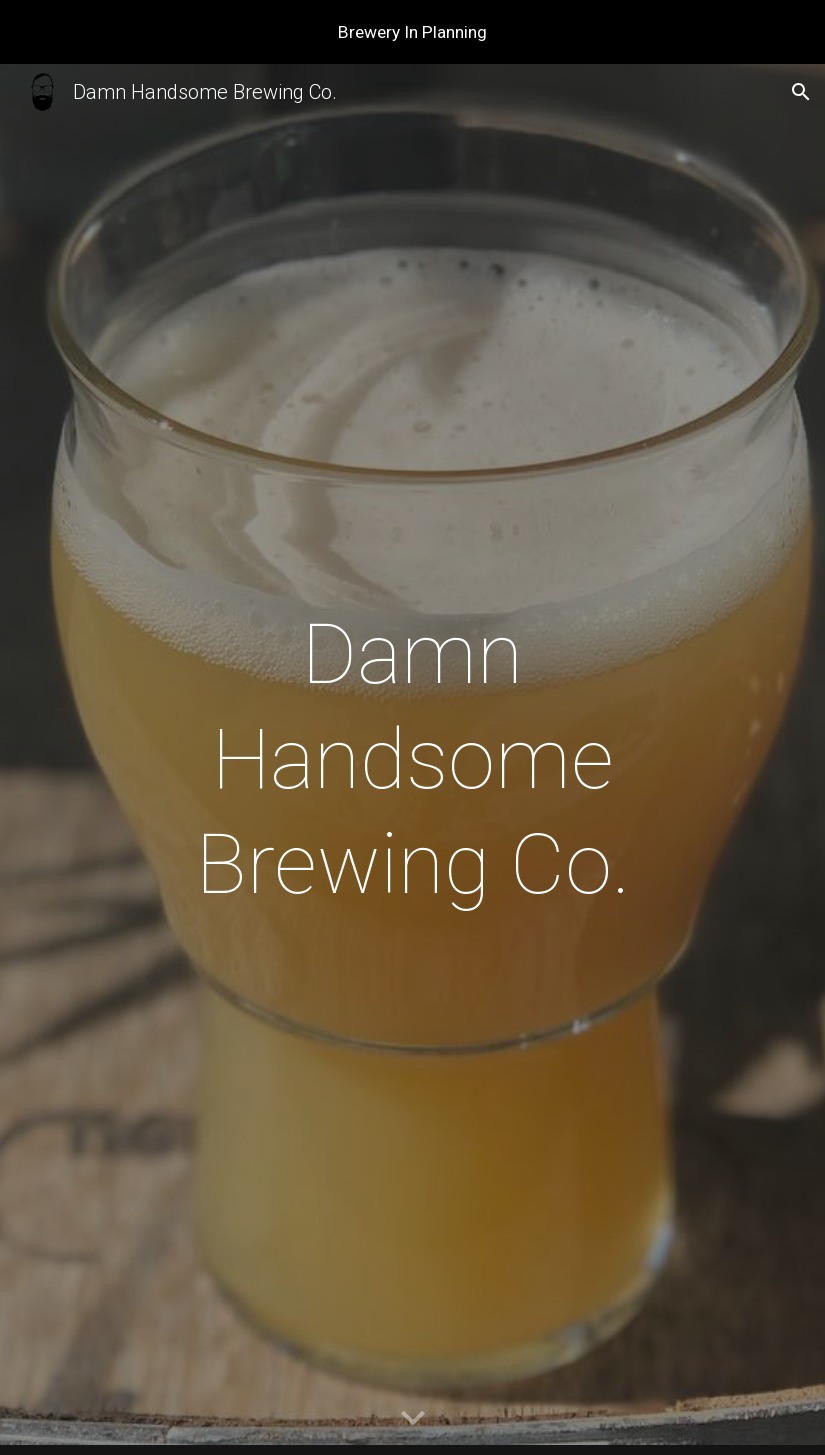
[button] (801, 92)
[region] (412, 32)
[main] (413, 759)
